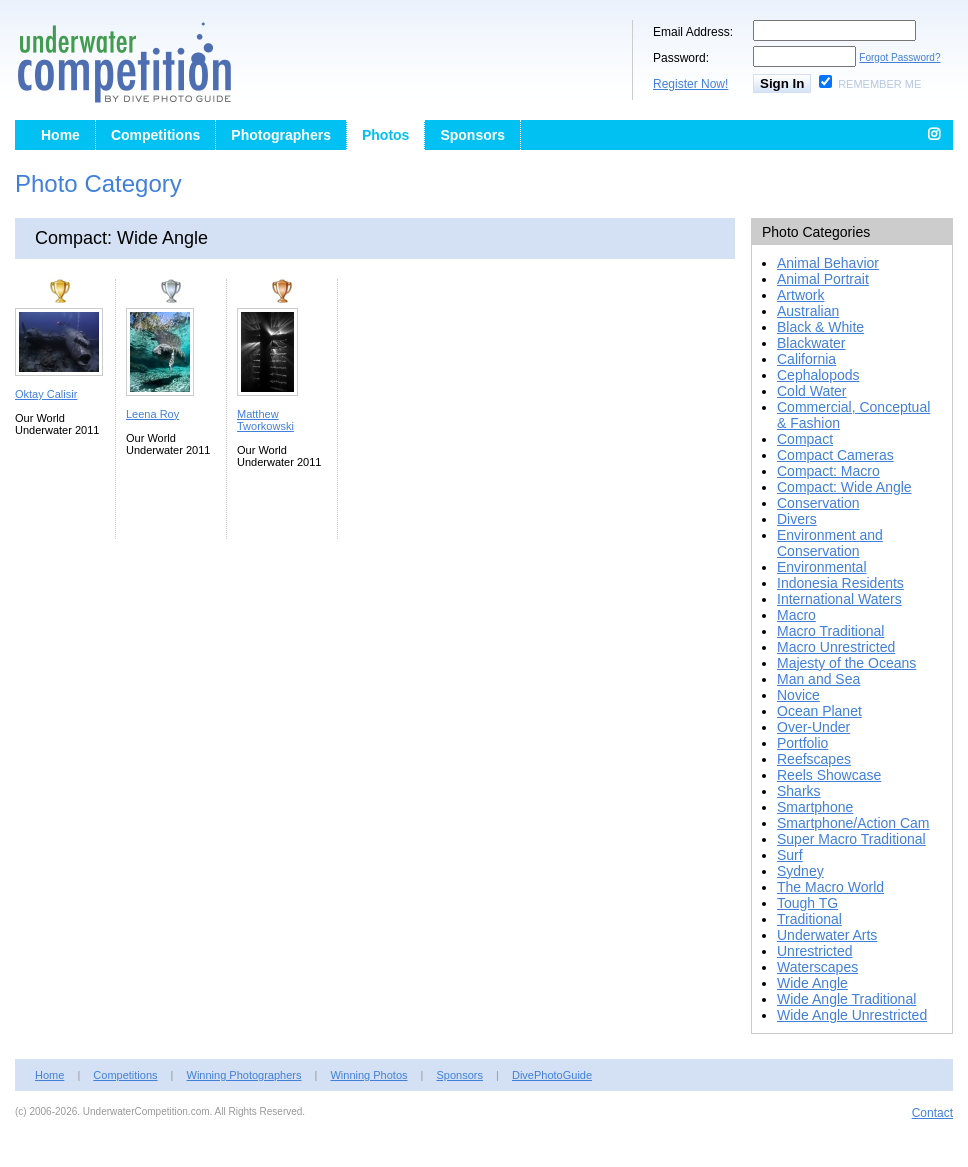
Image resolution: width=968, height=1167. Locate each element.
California (806, 359)
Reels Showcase (829, 775)
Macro (796, 615)
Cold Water (812, 391)
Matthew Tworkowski (265, 420)
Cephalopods (818, 375)
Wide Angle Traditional (846, 999)
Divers (797, 519)
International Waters (839, 599)
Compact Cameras (835, 455)
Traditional (809, 919)
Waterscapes (817, 967)
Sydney (800, 871)
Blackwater (811, 343)
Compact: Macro (828, 471)
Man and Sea (818, 679)
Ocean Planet (819, 711)
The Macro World (830, 887)
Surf (790, 855)
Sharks (799, 791)
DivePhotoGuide (552, 1075)
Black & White (820, 327)
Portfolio (802, 743)
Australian (808, 311)
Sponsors (472, 135)
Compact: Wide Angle (844, 487)
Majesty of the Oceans (846, 663)
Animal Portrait (823, 279)
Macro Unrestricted (836, 647)
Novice (798, 695)
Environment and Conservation (830, 543)
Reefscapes (814, 759)
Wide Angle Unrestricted (852, 1015)
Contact (932, 1113)
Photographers (281, 135)
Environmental (822, 567)
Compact (805, 439)
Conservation (818, 503)
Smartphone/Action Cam (853, 823)
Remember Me (879, 84)
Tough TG (807, 903)
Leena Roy (152, 414)
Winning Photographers (244, 1075)
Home (60, 135)
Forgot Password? (899, 57)
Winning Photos (368, 1075)
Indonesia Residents (840, 583)
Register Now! (690, 84)
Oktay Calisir (46, 394)
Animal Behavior (828, 263)
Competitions (155, 135)
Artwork (800, 295)
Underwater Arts (827, 935)
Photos (385, 135)
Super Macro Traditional (851, 839)
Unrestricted (814, 951)
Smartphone (815, 807)
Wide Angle (812, 983)
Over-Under (813, 727)
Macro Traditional (830, 631)
